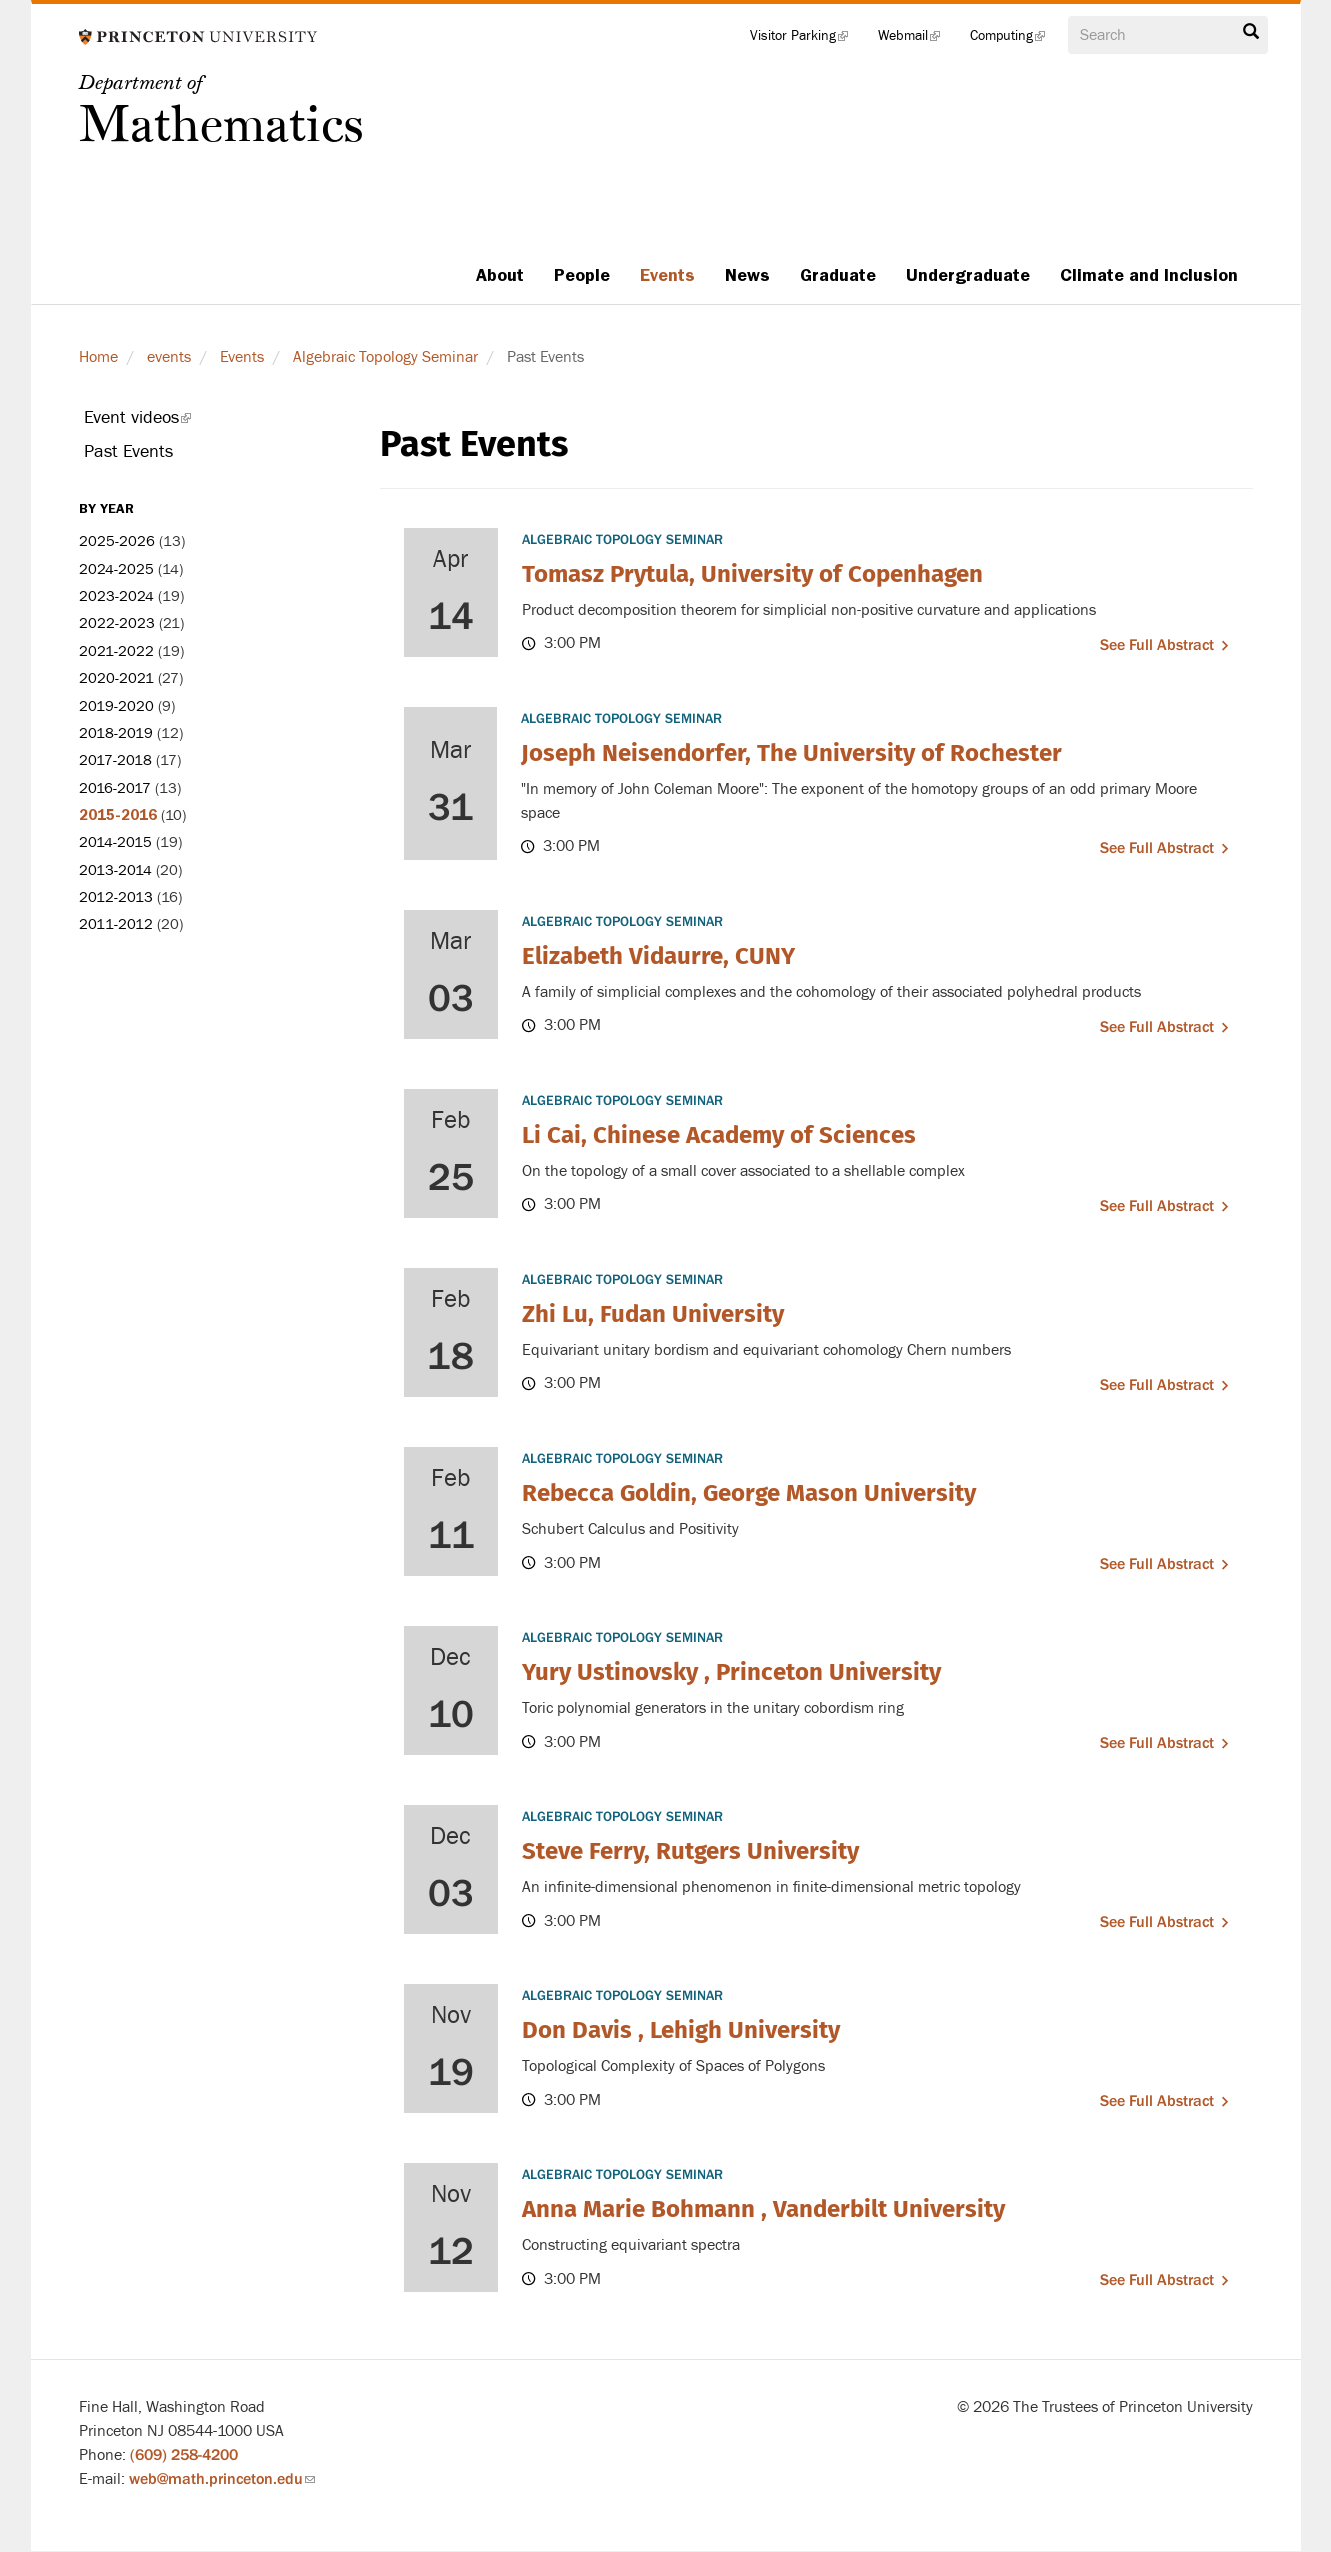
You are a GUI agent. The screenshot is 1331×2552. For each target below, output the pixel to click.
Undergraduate (968, 275)
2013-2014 (115, 870)
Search (1251, 32)
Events (667, 275)
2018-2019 (116, 733)
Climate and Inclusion (1149, 275)
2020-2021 (116, 678)
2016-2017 (115, 788)
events (169, 357)
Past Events (128, 451)
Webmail (916, 40)
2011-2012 (116, 924)
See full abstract (1157, 645)
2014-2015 (115, 842)
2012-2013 (116, 897)
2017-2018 (115, 760)
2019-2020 (116, 706)
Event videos (165, 421)
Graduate (838, 275)
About (500, 275)
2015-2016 (118, 815)
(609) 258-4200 (184, 2455)
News (747, 275)
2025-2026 (117, 541)
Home (98, 357)
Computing (1015, 40)
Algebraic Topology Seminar (385, 357)
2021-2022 (116, 651)
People (582, 275)
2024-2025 (116, 569)
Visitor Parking (806, 40)
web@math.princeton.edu (222, 2479)
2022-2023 (117, 623)
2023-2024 (116, 596)
